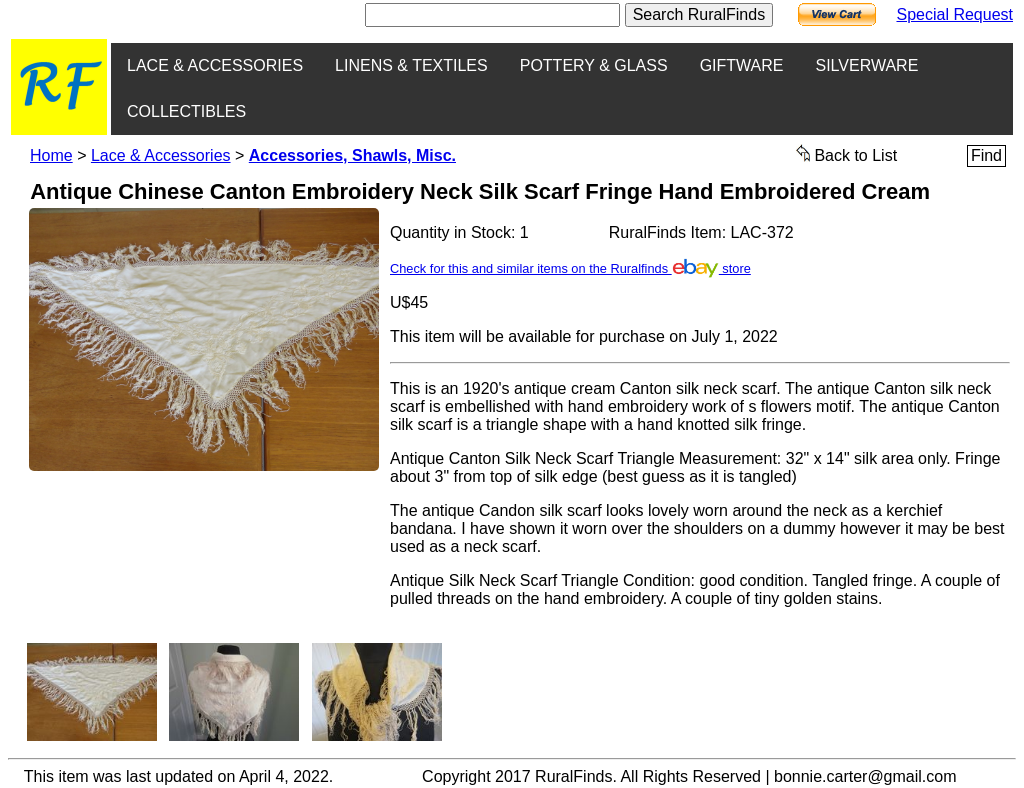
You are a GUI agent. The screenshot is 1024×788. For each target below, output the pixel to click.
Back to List (847, 154)
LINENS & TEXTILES (411, 65)
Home (51, 155)
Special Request (954, 14)
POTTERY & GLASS (594, 65)
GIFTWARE (742, 65)
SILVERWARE (866, 65)
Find (986, 155)
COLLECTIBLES (186, 111)
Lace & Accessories (161, 155)
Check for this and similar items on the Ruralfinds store (570, 268)
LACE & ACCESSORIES (215, 65)
